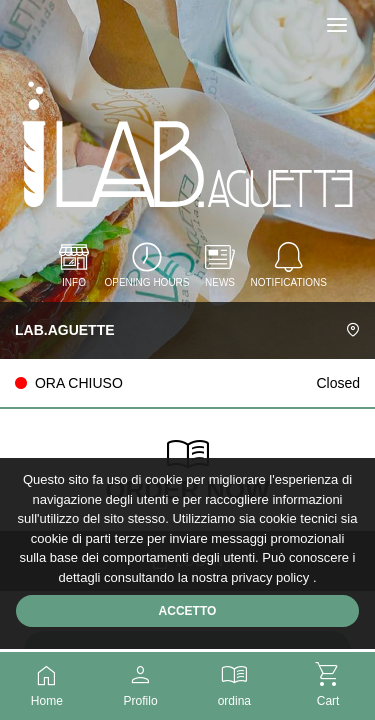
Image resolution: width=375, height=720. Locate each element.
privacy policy (272, 577)
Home (47, 682)
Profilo (141, 682)
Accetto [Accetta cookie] (188, 611)
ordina (235, 682)
